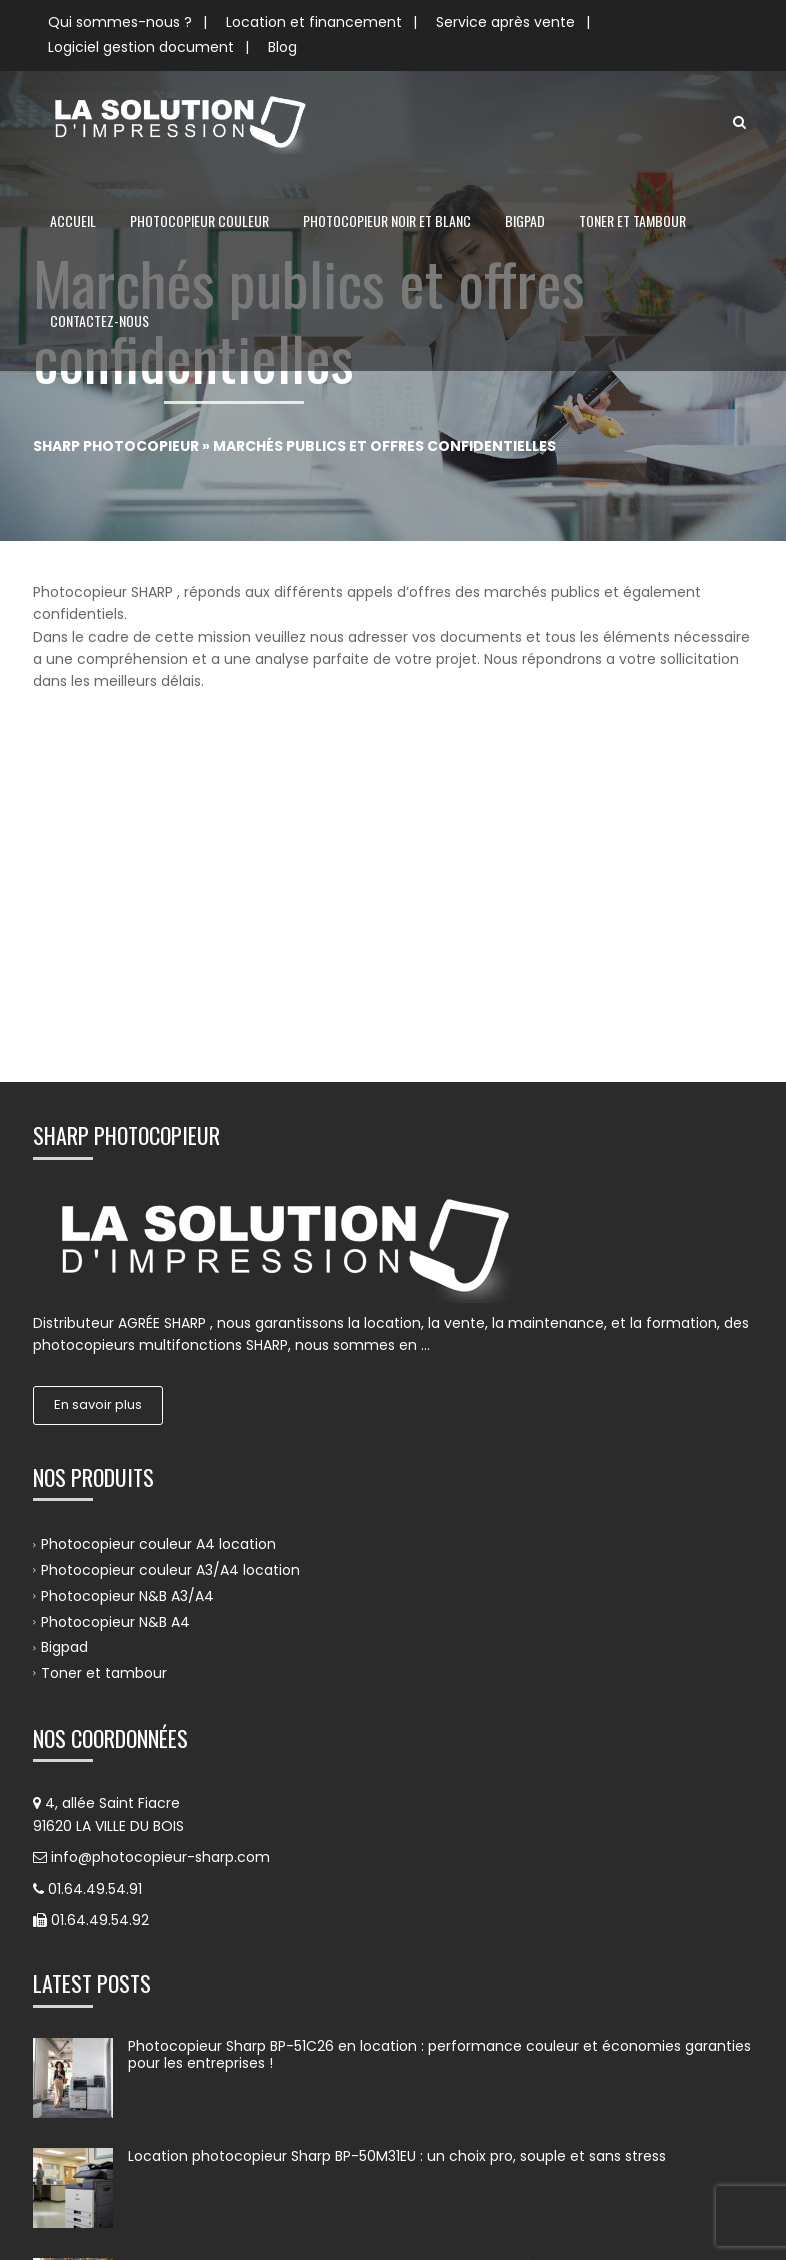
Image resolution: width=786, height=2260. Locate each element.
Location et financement (314, 22)
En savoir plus (98, 1104)
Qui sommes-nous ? (120, 22)
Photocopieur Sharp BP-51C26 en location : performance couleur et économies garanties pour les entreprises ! (439, 1755)
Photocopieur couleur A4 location (158, 1244)
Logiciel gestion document (141, 47)
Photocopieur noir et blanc (387, 220)
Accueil (73, 220)
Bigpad (525, 220)
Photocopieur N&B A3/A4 (127, 1296)
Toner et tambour (632, 220)
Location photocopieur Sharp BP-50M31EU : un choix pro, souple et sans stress (397, 1856)
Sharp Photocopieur (116, 446)
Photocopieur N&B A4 (115, 1321)
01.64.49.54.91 (95, 1589)
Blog (282, 47)
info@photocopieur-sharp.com (160, 1557)
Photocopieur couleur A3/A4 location (170, 1270)
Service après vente (505, 22)
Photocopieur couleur (199, 220)
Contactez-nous (99, 320)
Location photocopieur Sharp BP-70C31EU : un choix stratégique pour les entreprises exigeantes (420, 1975)
